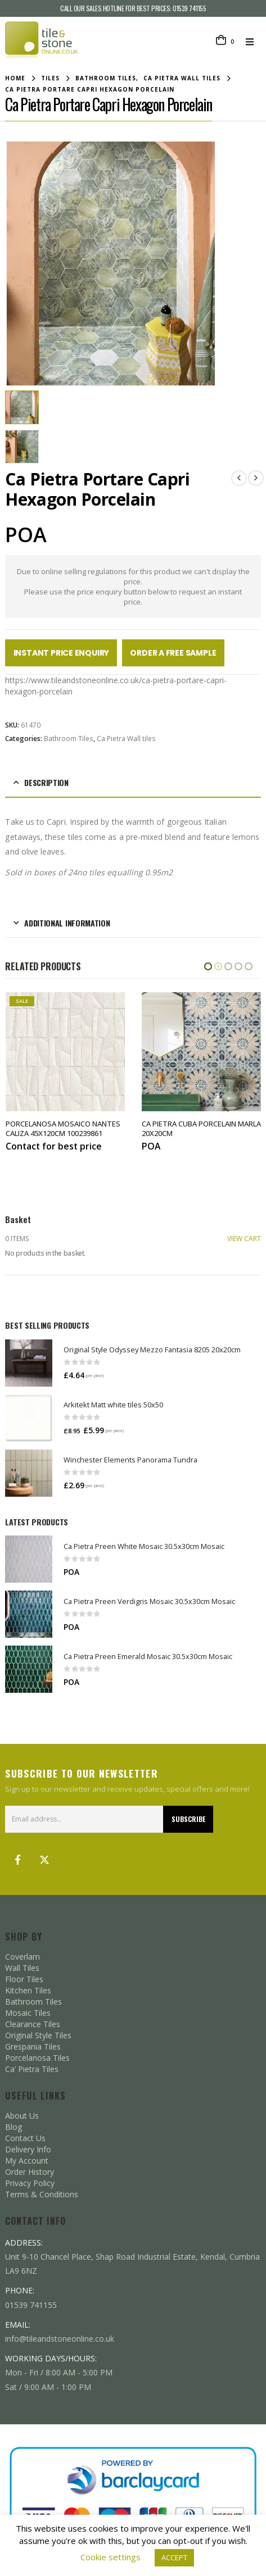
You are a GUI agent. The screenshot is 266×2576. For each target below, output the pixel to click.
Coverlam (22, 1954)
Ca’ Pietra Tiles (31, 2066)
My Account (26, 2158)
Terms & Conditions (41, 2192)
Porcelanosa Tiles (37, 2055)
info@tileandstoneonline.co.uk (59, 2336)
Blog (13, 2124)
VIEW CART (244, 1237)
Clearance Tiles (32, 2021)
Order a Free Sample (173, 651)
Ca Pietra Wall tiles (126, 737)
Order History (29, 2169)
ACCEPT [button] (174, 2557)
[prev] (239, 476)
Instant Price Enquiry (61, 651)
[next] (256, 476)
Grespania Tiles (33, 2044)
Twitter (44, 1857)
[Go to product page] (28, 1360)
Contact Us (25, 2135)
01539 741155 (189, 8)
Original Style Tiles (38, 2033)
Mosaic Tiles (28, 2010)
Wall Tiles (22, 1965)
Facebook (17, 1857)
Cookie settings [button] (110, 2557)
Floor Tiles (24, 1976)
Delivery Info (28, 2147)
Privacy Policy (30, 2180)
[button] (253, 41)
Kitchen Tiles (28, 1988)
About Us (22, 2113)
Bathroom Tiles (68, 737)
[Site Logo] (41, 41)
